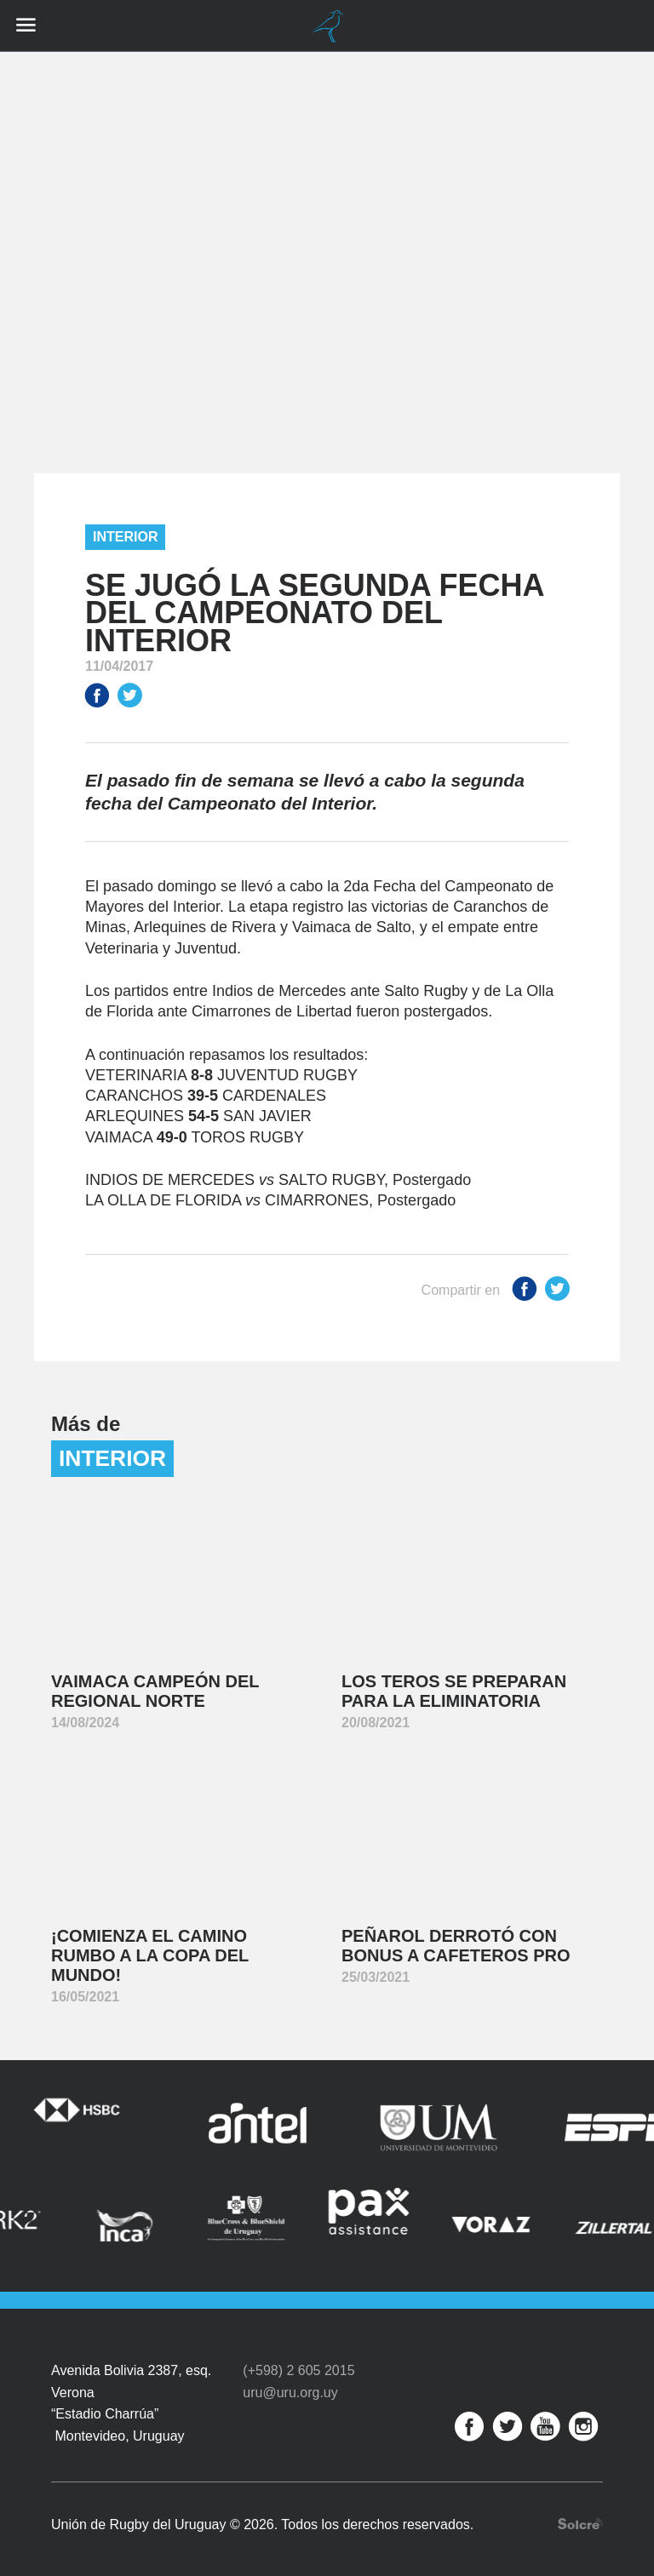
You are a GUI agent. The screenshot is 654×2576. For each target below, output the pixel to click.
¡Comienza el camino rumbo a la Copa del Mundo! (150, 1955)
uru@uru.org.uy (290, 2383)
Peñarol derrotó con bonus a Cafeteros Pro (456, 1945)
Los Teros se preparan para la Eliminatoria (453, 1691)
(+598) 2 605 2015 (298, 2362)
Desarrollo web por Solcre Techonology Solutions (580, 2514)
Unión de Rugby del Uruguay (327, 26)
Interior (125, 537)
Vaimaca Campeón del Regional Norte (155, 1691)
